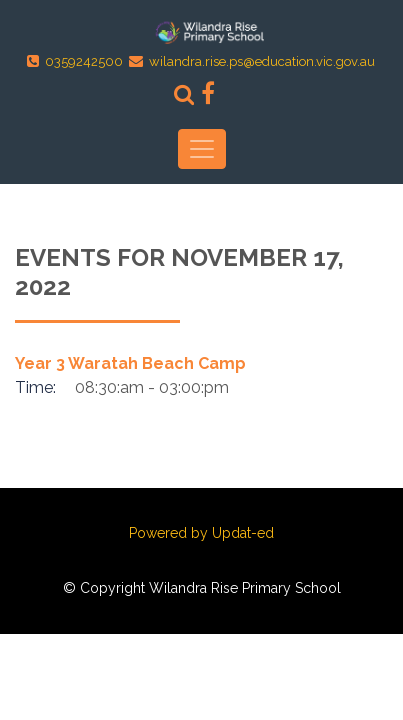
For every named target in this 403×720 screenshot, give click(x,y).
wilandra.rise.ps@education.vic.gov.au (262, 61)
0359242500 (84, 61)
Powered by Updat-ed (201, 533)
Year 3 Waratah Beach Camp (130, 363)
